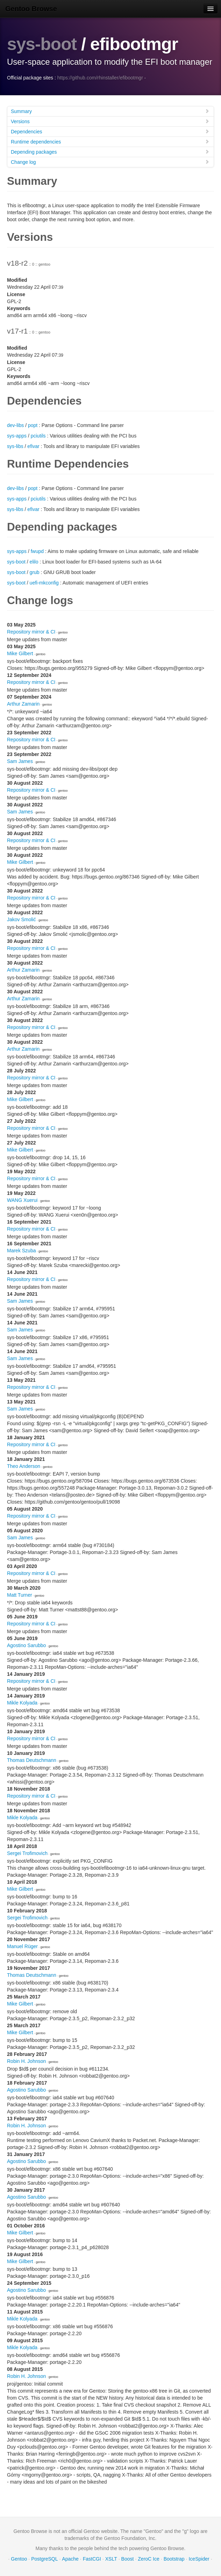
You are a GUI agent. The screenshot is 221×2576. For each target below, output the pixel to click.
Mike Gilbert (20, 653)
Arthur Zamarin (23, 703)
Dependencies (110, 131)
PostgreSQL (44, 2558)
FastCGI (92, 2558)
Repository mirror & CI (31, 631)
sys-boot (42, 44)
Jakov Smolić (21, 919)
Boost (127, 2558)
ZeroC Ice (148, 2558)
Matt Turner (19, 1594)
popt (32, 425)
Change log (110, 161)
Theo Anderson (23, 1466)
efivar (33, 446)
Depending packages (110, 151)
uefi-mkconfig (44, 582)
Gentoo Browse (31, 9)
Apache (70, 2558)
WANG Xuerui (22, 1200)
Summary (110, 111)
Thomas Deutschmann (31, 1760)
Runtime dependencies (110, 141)
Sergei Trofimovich (27, 1853)
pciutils (38, 435)
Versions (110, 121)
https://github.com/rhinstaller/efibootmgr (100, 77)
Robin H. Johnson (26, 2061)
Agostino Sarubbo (26, 1645)
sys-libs (15, 446)
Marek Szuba (21, 1250)
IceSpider (198, 2558)
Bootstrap (174, 2558)
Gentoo (19, 2558)
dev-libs (15, 425)
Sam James (20, 761)
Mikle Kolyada (22, 1702)
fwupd (37, 551)
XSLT (111, 2558)
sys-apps (17, 435)
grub (35, 572)
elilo (34, 561)
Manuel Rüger (22, 1946)
